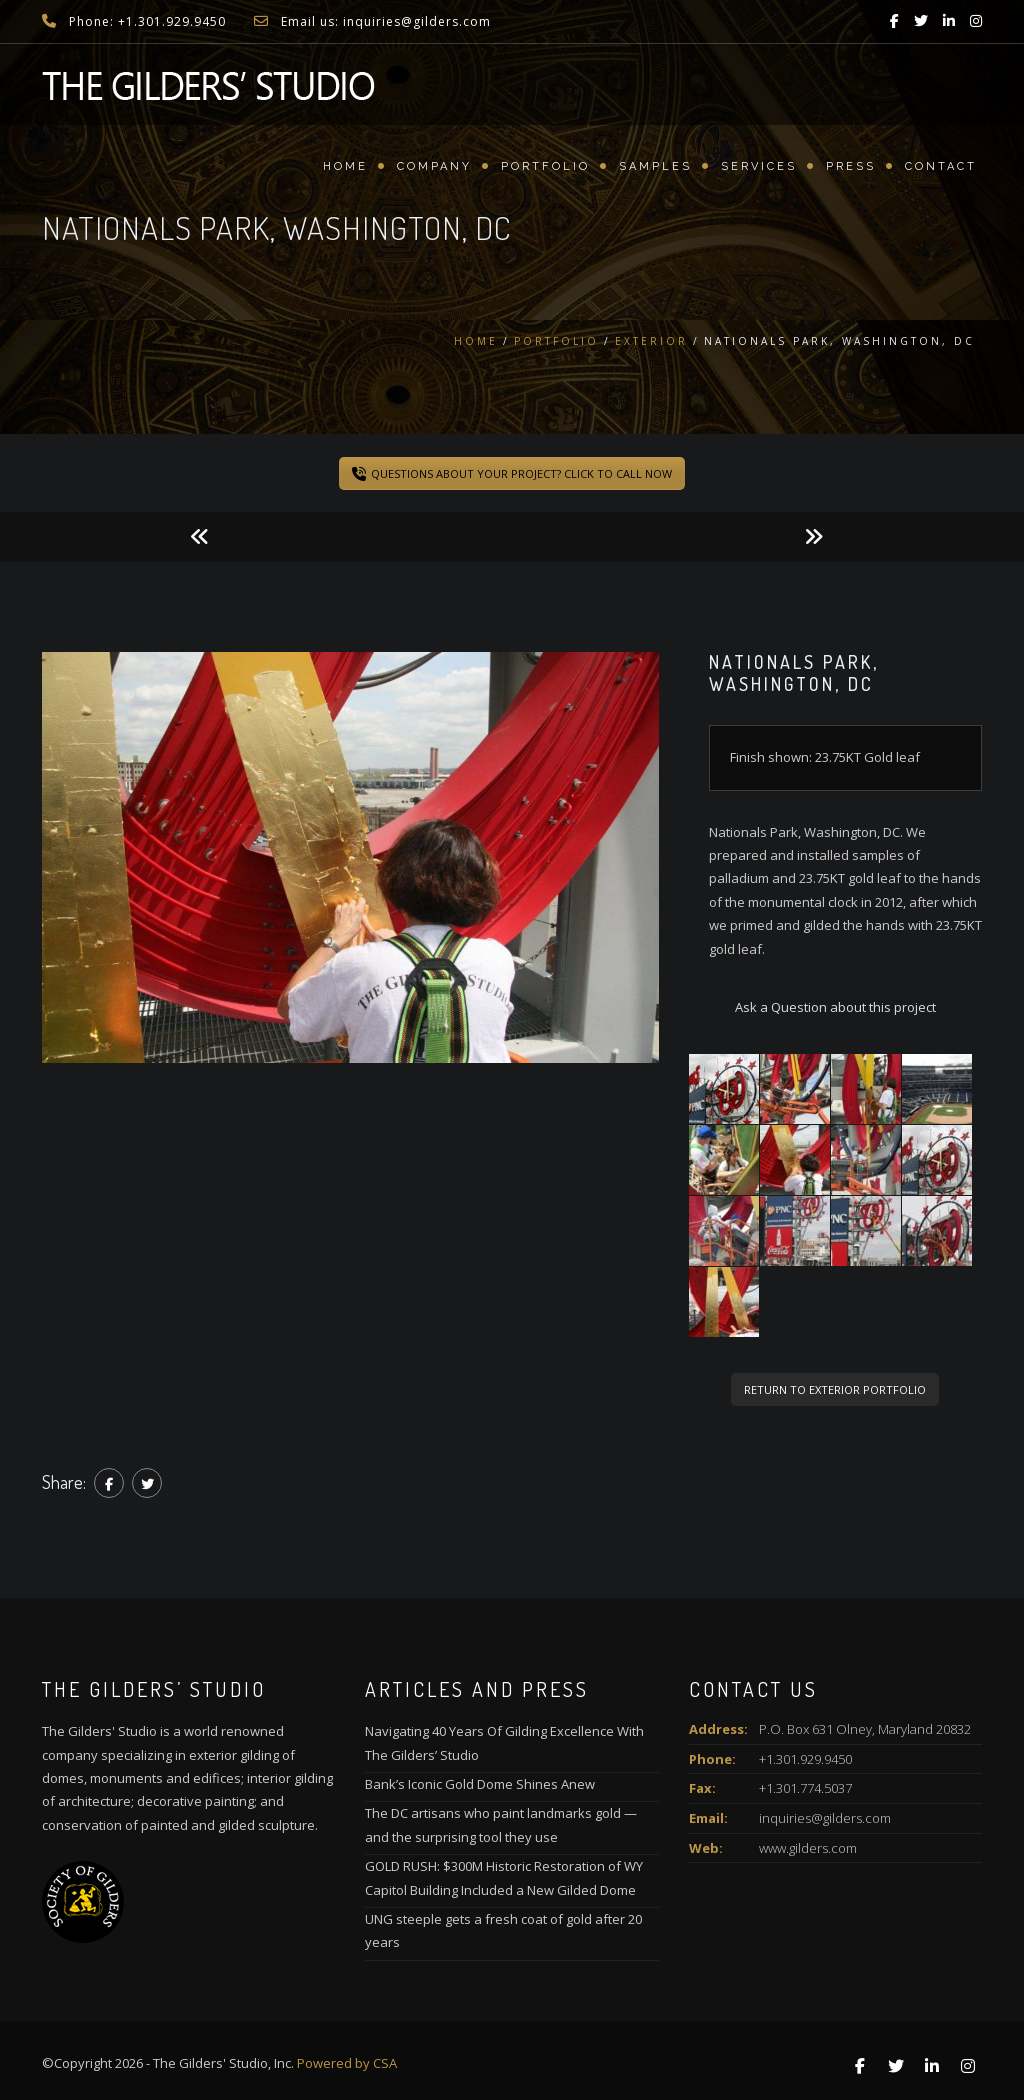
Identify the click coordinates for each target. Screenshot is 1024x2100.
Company (434, 166)
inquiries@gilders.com (825, 1818)
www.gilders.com (808, 1848)
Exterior (651, 341)
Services (759, 166)
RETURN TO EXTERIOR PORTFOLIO (835, 1389)
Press (851, 166)
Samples (655, 166)
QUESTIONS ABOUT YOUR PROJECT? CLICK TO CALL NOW (512, 473)
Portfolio (545, 166)
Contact (941, 166)
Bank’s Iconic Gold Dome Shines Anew (480, 1784)
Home (345, 166)
